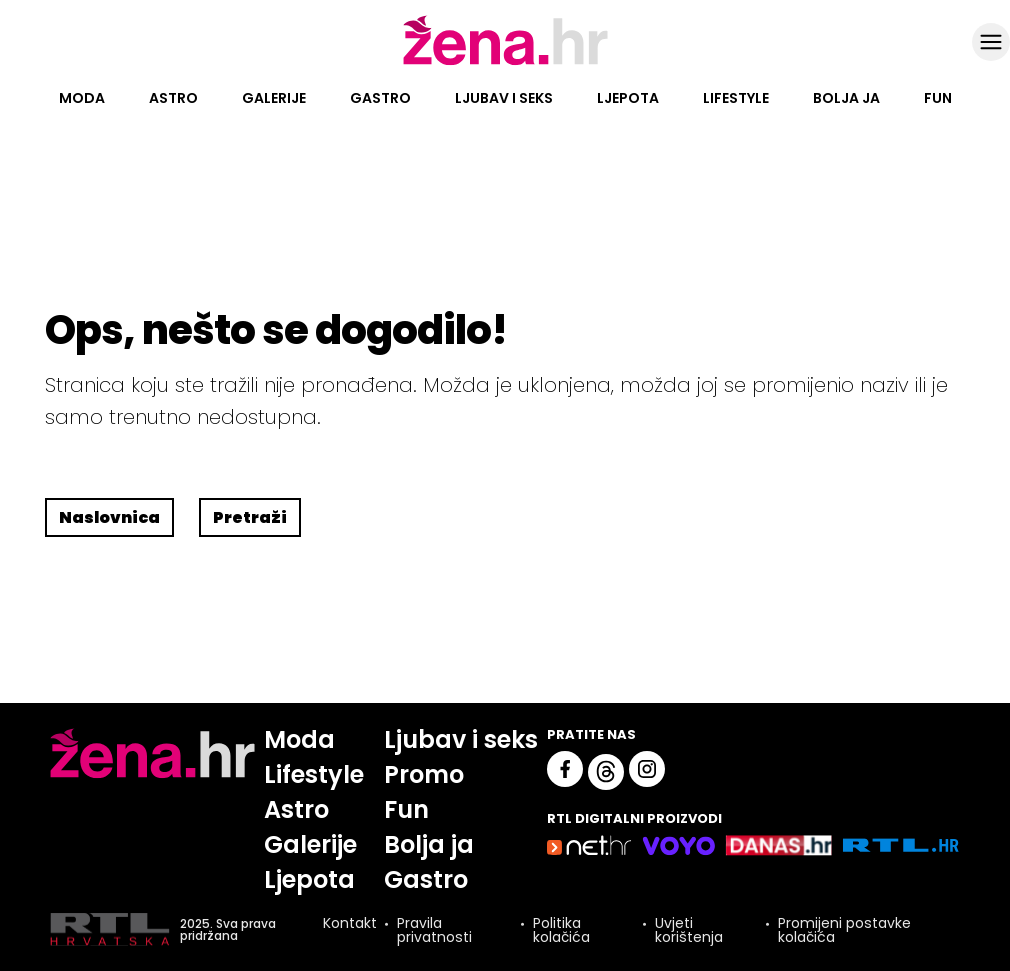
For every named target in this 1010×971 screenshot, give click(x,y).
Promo (424, 774)
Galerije (274, 98)
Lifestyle (736, 98)
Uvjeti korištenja (689, 930)
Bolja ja (846, 98)
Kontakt (350, 924)
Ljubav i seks (504, 98)
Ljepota (628, 98)
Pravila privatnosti (434, 930)
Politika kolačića (561, 930)
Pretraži (250, 517)
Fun (938, 98)
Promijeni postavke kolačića (844, 930)
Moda (82, 98)
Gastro (380, 98)
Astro (173, 98)
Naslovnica (109, 517)
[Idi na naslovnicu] (505, 63)
